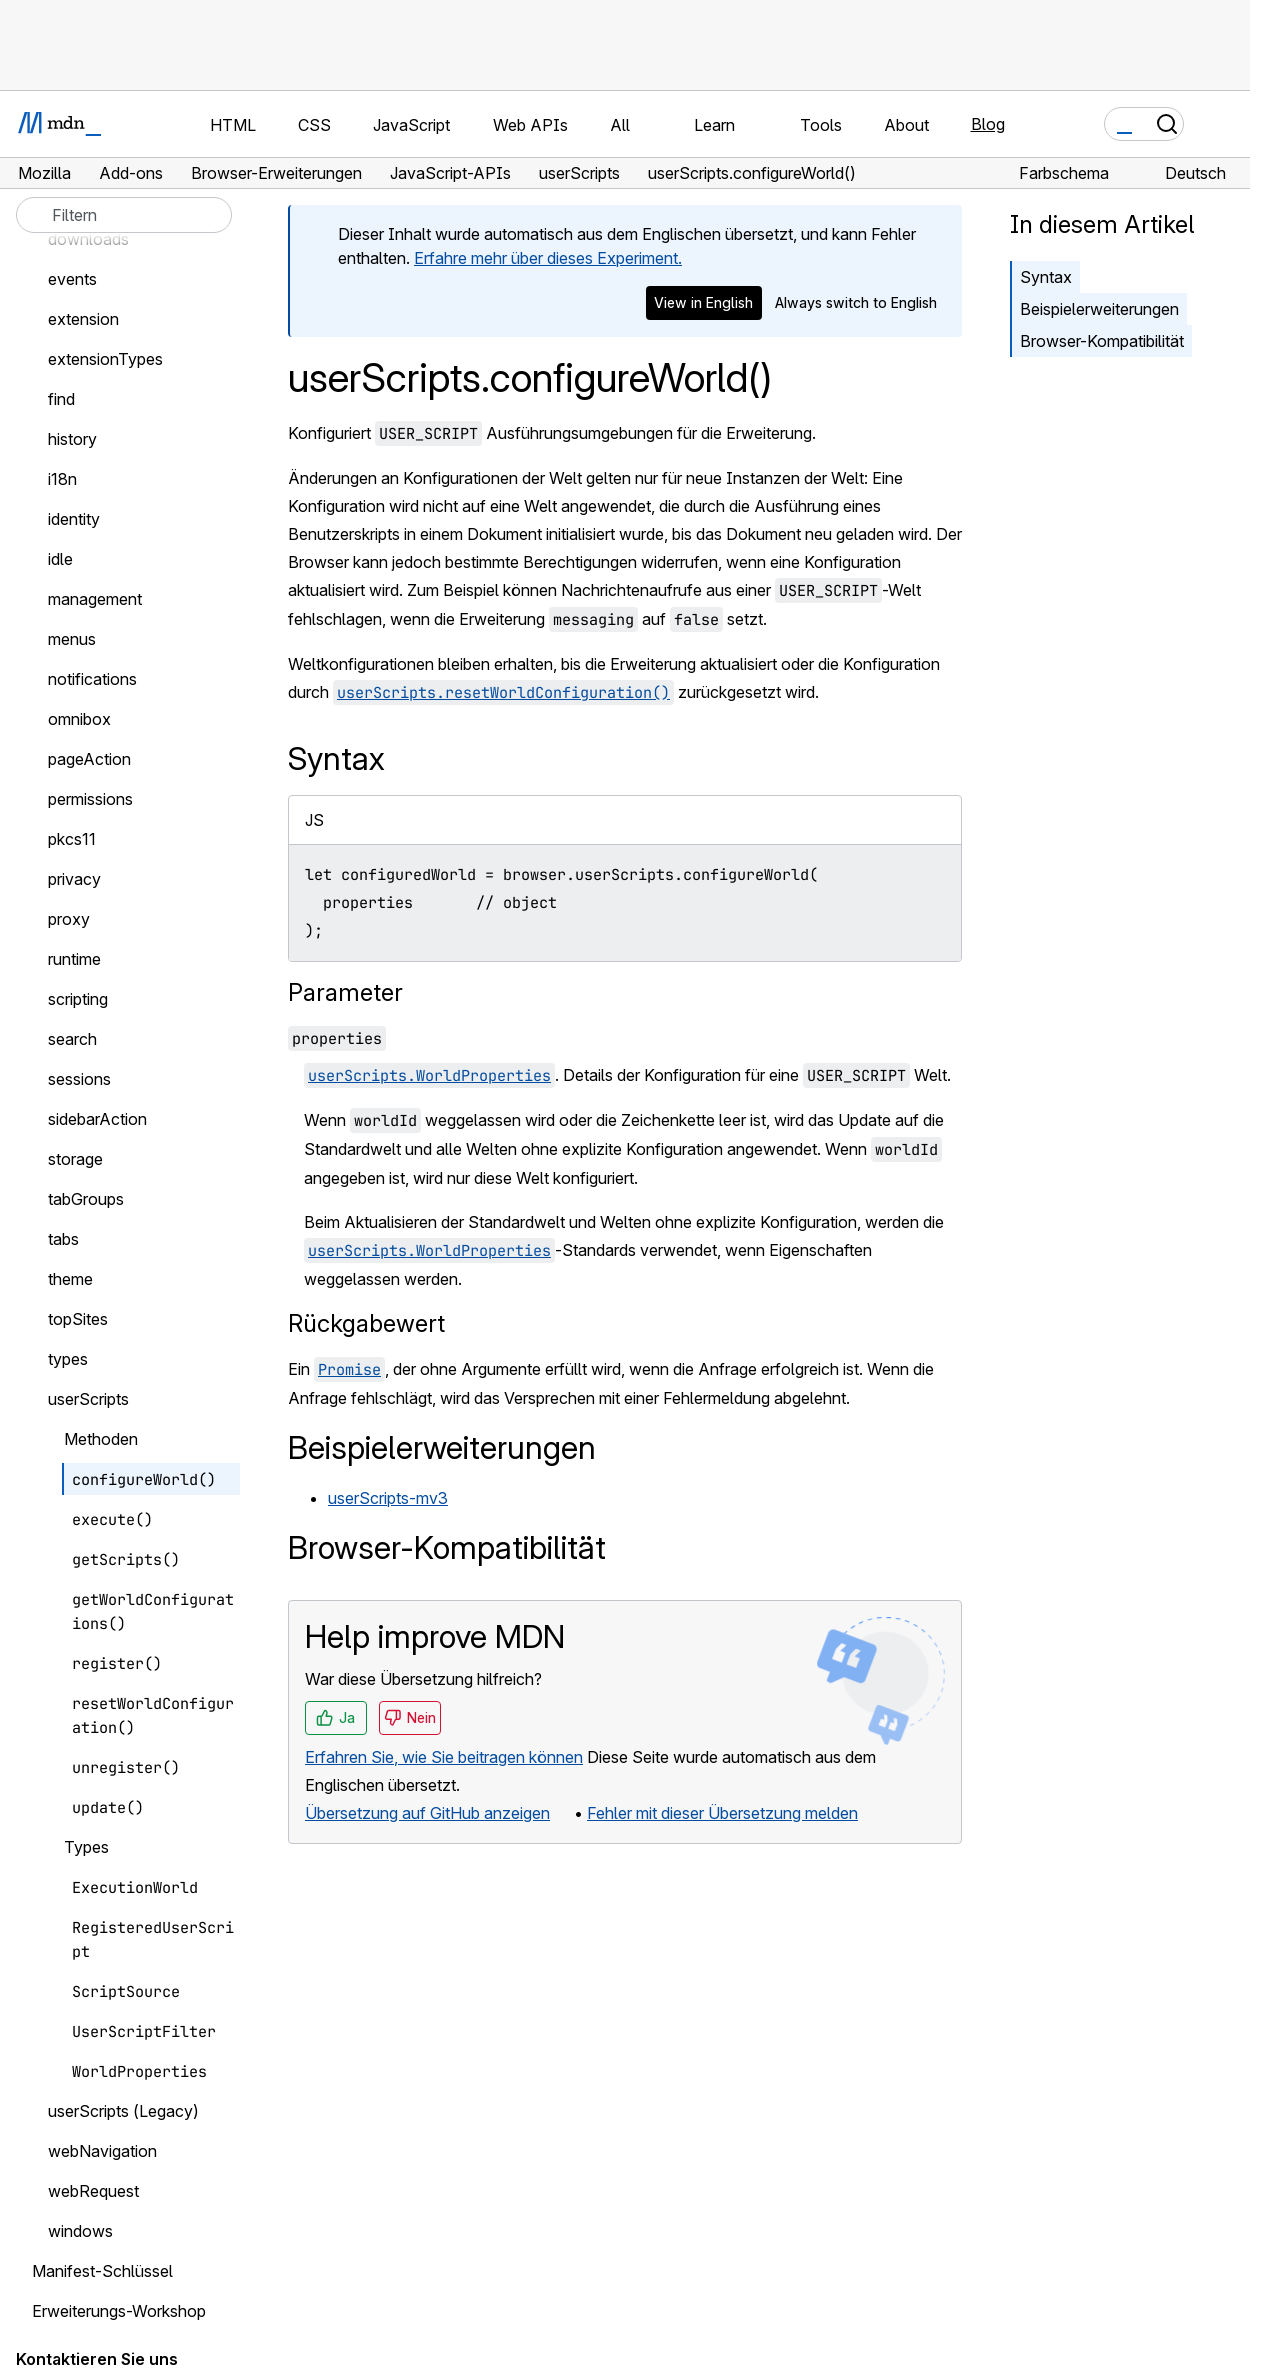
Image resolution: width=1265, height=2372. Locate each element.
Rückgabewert (366, 1323)
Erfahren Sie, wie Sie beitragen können (444, 1757)
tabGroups (86, 1199)
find (61, 399)
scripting (78, 999)
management (95, 599)
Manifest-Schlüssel (102, 2271)
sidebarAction (97, 1119)
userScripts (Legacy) (123, 2111)
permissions (90, 799)
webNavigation (102, 2151)
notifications (92, 679)
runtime (74, 959)
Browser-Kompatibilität (1102, 341)
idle (60, 559)
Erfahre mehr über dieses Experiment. (548, 258)
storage (75, 1159)
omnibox (79, 719)
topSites (78, 1319)
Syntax (1046, 277)
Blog (988, 124)
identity (74, 519)
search (72, 1039)
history (72, 439)
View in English (703, 302)
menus (72, 639)
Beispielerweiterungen (1099, 309)
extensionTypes (105, 359)
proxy (69, 919)
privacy (74, 879)
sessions (79, 1079)
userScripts (88, 1399)
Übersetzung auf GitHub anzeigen (427, 1813)
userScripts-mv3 (388, 1498)
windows (80, 2231)
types (68, 1359)
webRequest (93, 2191)
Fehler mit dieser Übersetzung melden (722, 1813)
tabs (63, 1239)
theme (70, 1279)
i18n (62, 479)
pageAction (89, 759)
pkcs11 (72, 839)
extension (83, 319)
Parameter (345, 992)
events (72, 279)
